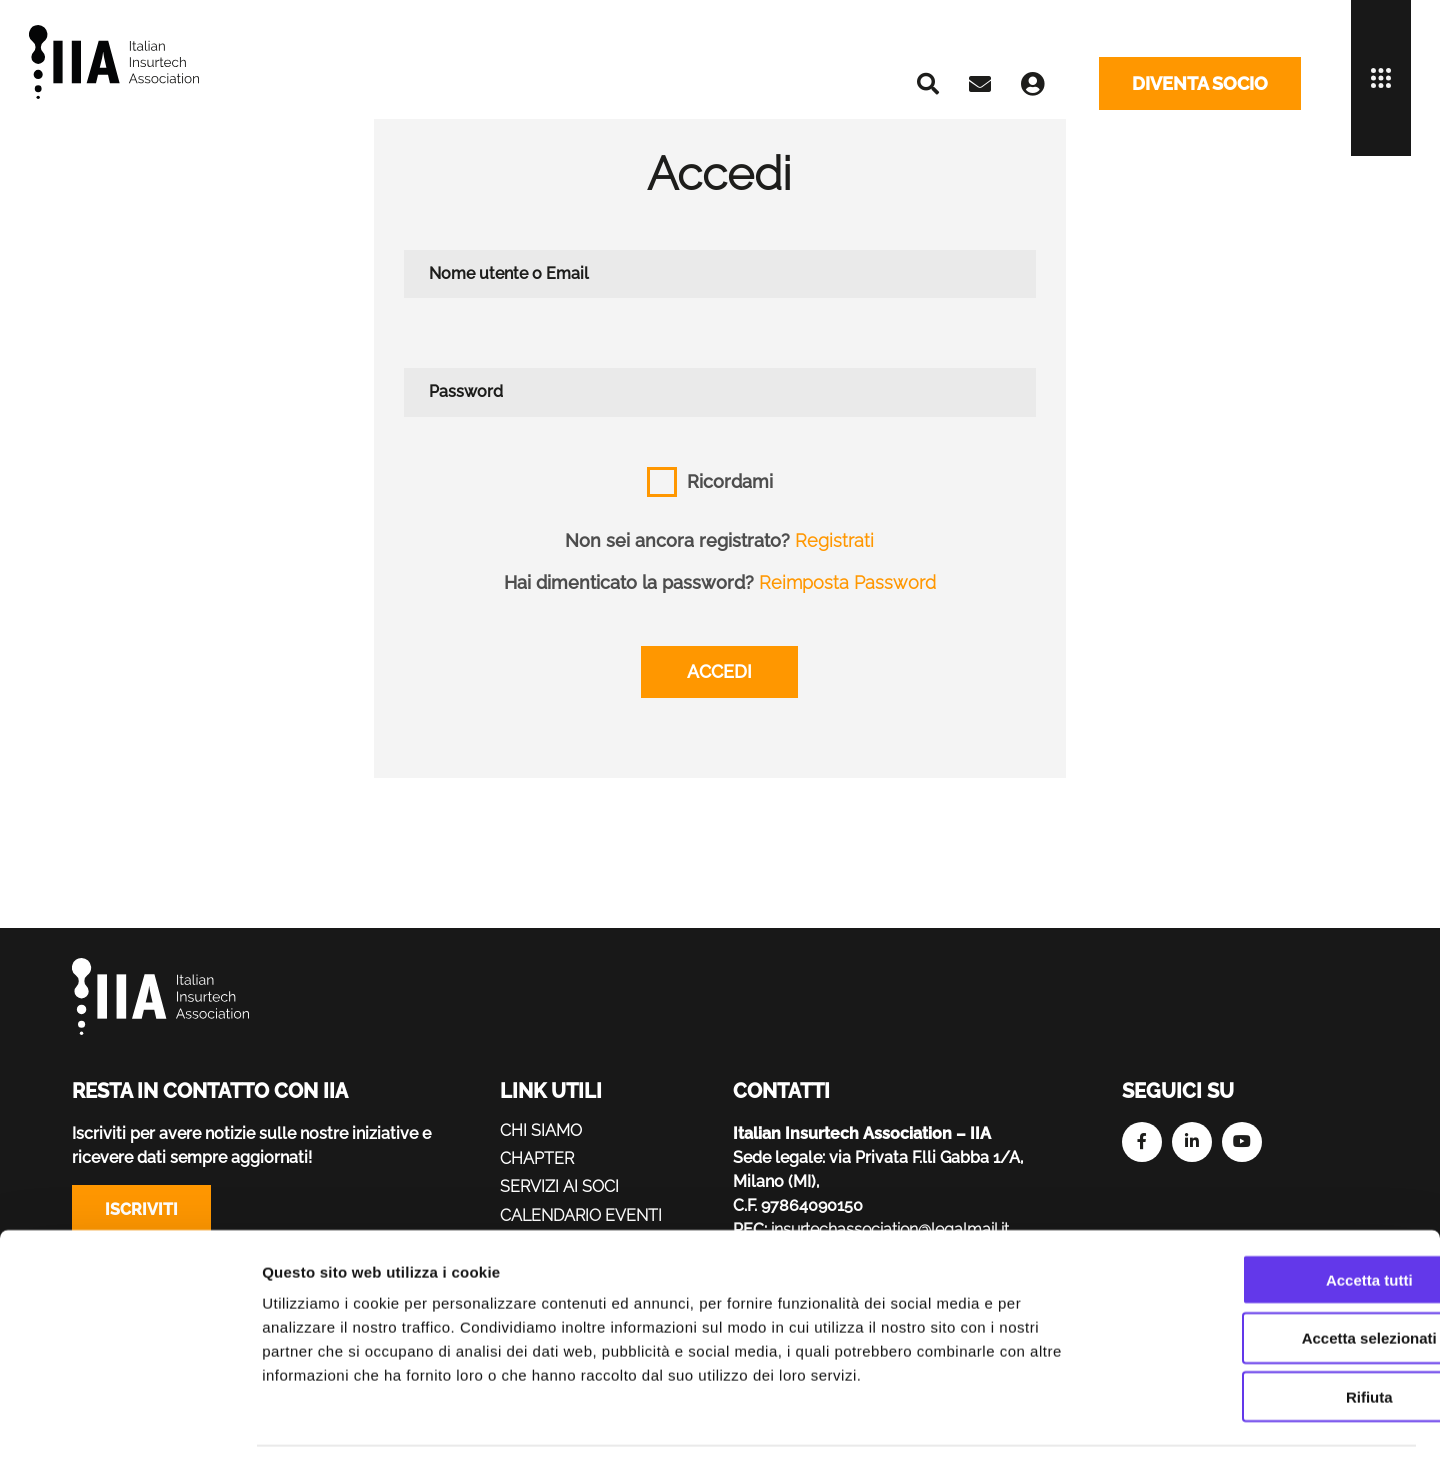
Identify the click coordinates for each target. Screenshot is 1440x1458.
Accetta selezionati (1272, 1271)
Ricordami (730, 481)
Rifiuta (1273, 1330)
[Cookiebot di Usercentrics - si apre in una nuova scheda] (129, 1419)
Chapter (537, 1158)
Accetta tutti (1273, 1212)
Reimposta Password (847, 582)
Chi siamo (541, 1130)
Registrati (835, 540)
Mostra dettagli (1052, 1418)
